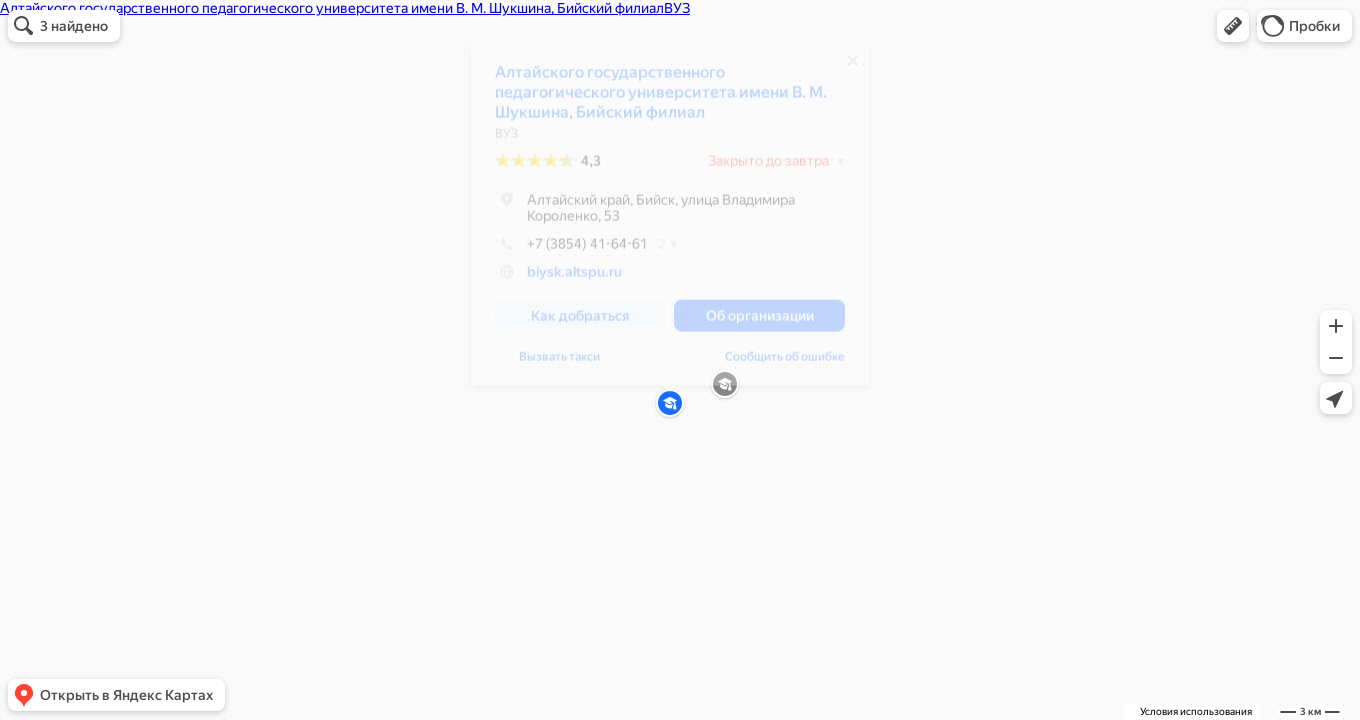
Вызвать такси (559, 364)
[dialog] (670, 221)
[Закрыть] (853, 68)
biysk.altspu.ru (574, 279)
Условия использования (1196, 711)
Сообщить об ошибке (785, 364)
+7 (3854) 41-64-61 (571, 251)
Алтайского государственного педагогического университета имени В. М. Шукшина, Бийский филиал (661, 99)
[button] (1233, 26)
